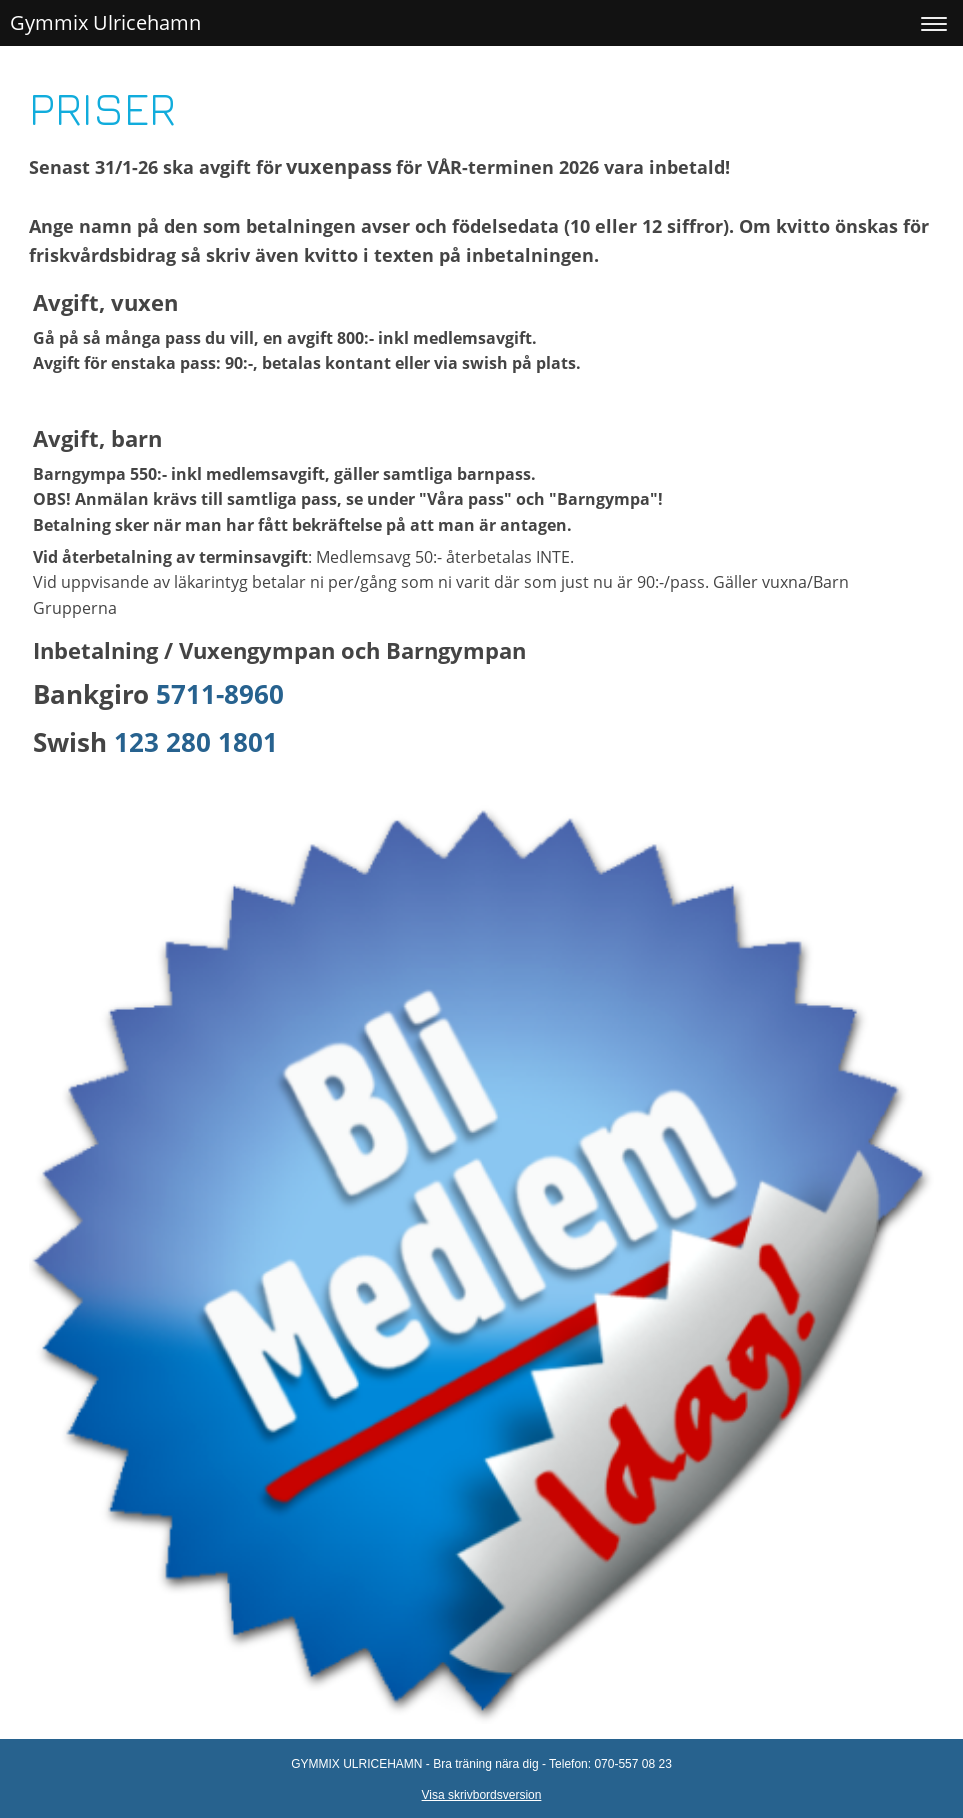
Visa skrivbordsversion (482, 1795)
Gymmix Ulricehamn (105, 22)
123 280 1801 (196, 742)
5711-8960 (220, 694)
